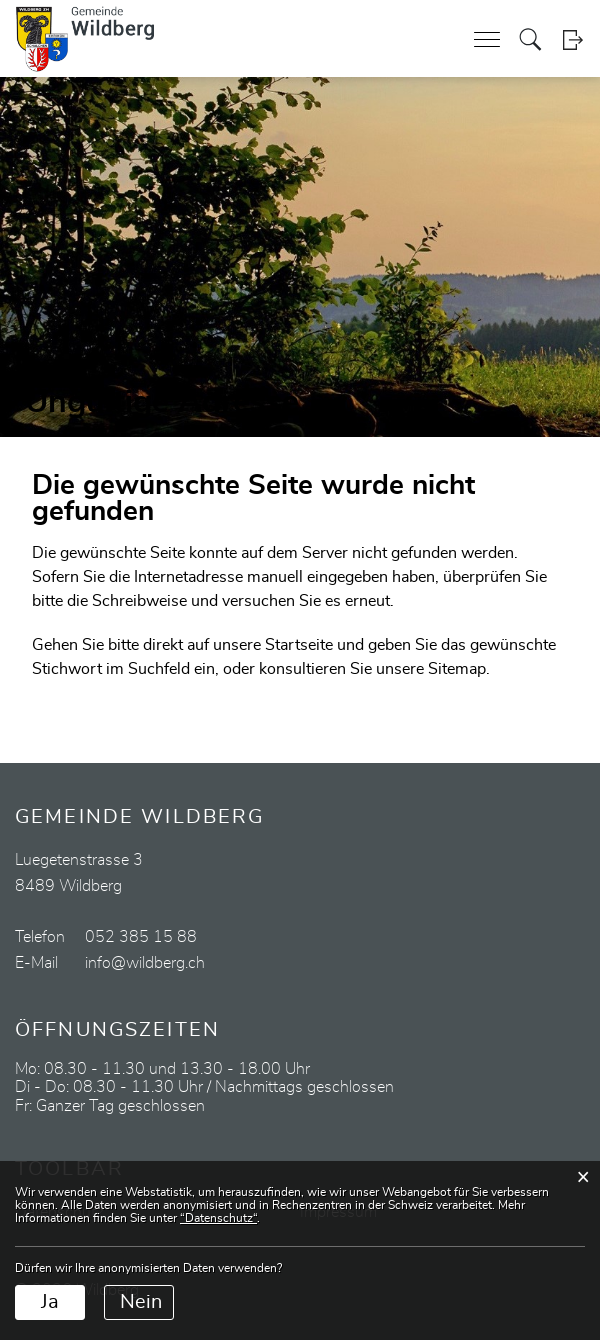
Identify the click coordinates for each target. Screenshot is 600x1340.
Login (572, 39)
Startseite (299, 645)
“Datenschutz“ (218, 1218)
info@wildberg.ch (145, 963)
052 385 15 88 (141, 937)
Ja (50, 1302)
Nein (141, 1302)
